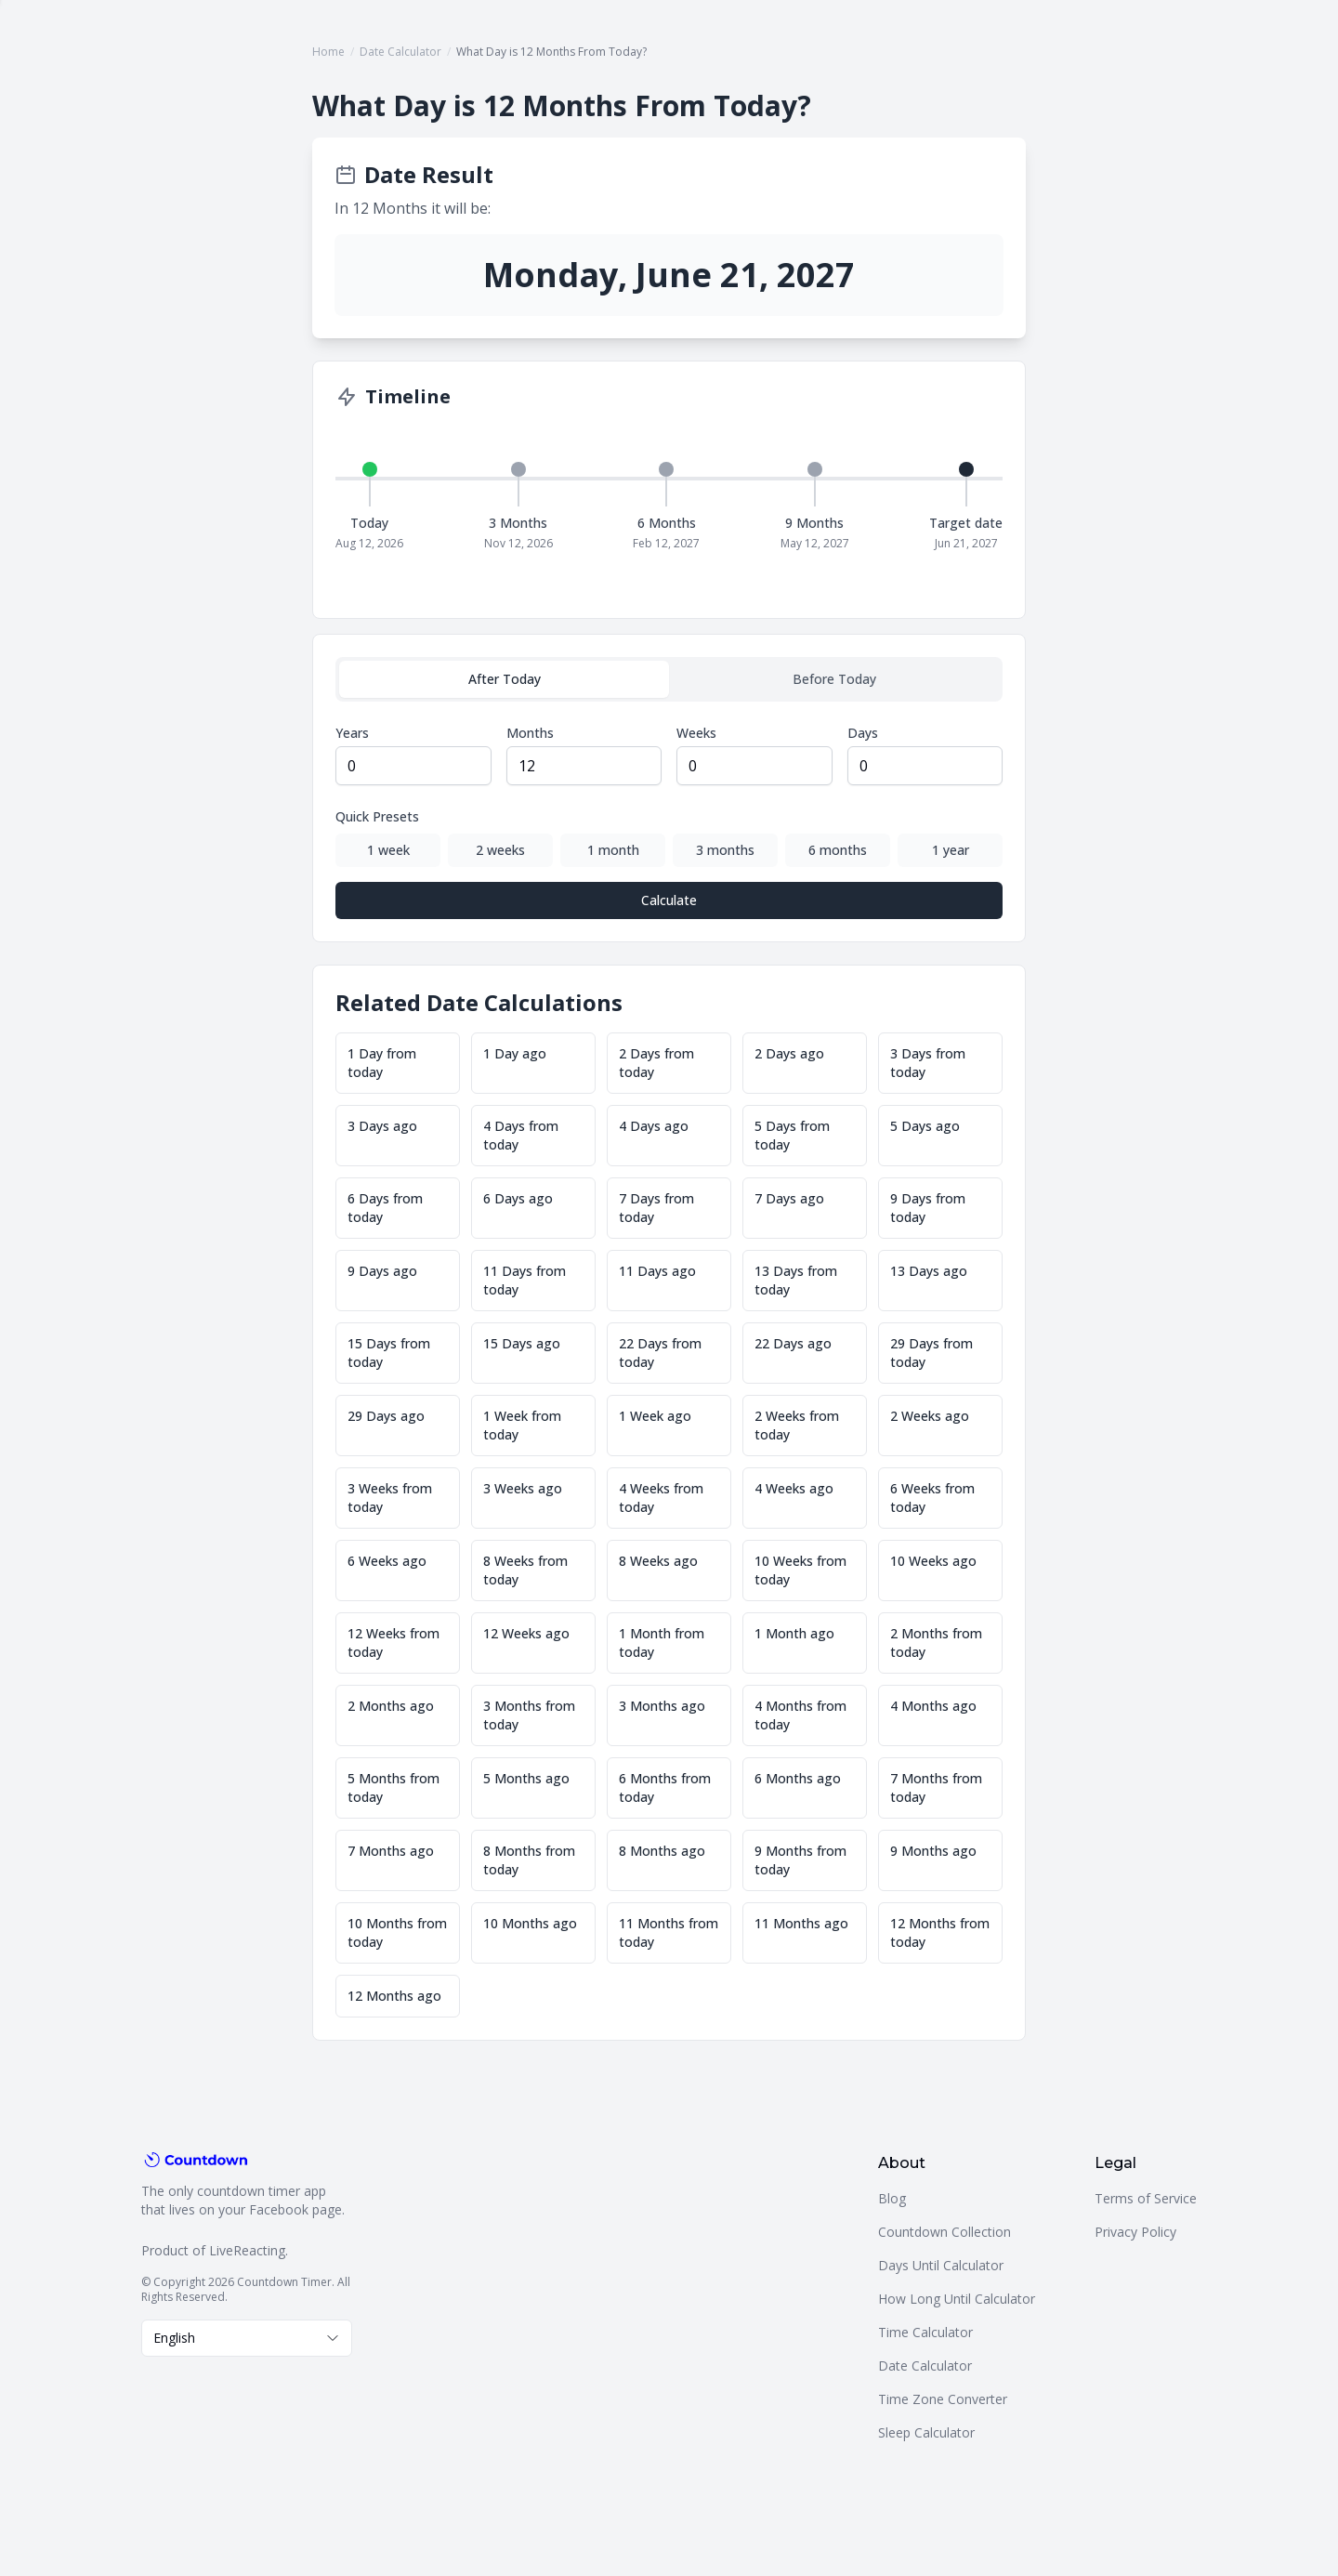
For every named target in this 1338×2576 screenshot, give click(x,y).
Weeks (696, 733)
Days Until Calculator (941, 2265)
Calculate (669, 900)
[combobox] (246, 2338)
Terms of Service (1146, 2198)
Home (328, 51)
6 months (837, 850)
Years (352, 733)
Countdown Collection (944, 2232)
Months (530, 733)
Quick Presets (377, 816)
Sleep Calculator (926, 2432)
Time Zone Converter (942, 2399)
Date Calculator (400, 51)
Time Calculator (925, 2332)
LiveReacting (247, 2250)
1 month (613, 850)
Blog (892, 2198)
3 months (725, 850)
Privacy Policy (1135, 2232)
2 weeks (500, 850)
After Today (504, 679)
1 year (950, 850)
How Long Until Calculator (956, 2298)
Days (862, 733)
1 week (388, 850)
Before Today (834, 679)
